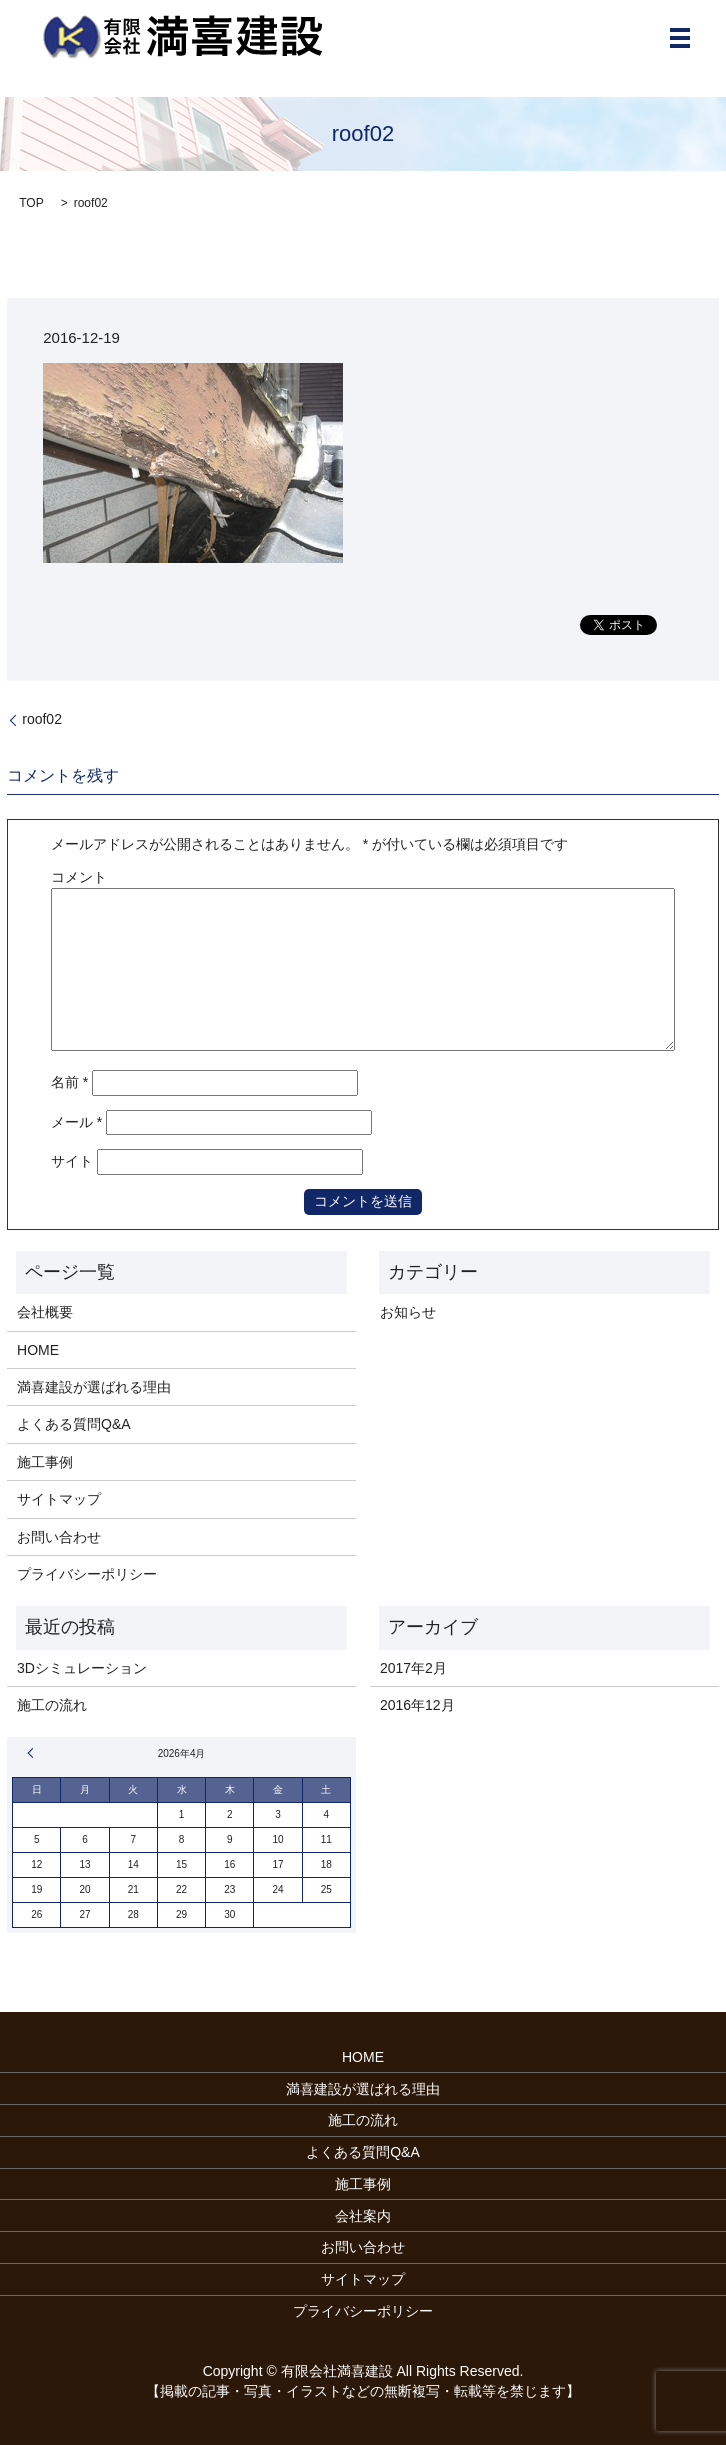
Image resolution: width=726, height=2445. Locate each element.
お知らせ (408, 1312)
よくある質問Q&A (74, 1424)
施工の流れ (52, 1705)
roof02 (42, 719)
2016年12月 (417, 1705)
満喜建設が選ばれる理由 (94, 1387)
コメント (79, 877)
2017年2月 (413, 1668)
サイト (72, 1161)
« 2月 (33, 1753)
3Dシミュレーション (82, 1668)
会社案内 (363, 2216)
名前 (69, 1082)
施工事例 (45, 1462)
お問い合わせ (59, 1537)
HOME (38, 1350)
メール (76, 1122)
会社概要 (45, 1312)
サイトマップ (59, 1499)
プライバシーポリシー (87, 1574)
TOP (31, 203)
